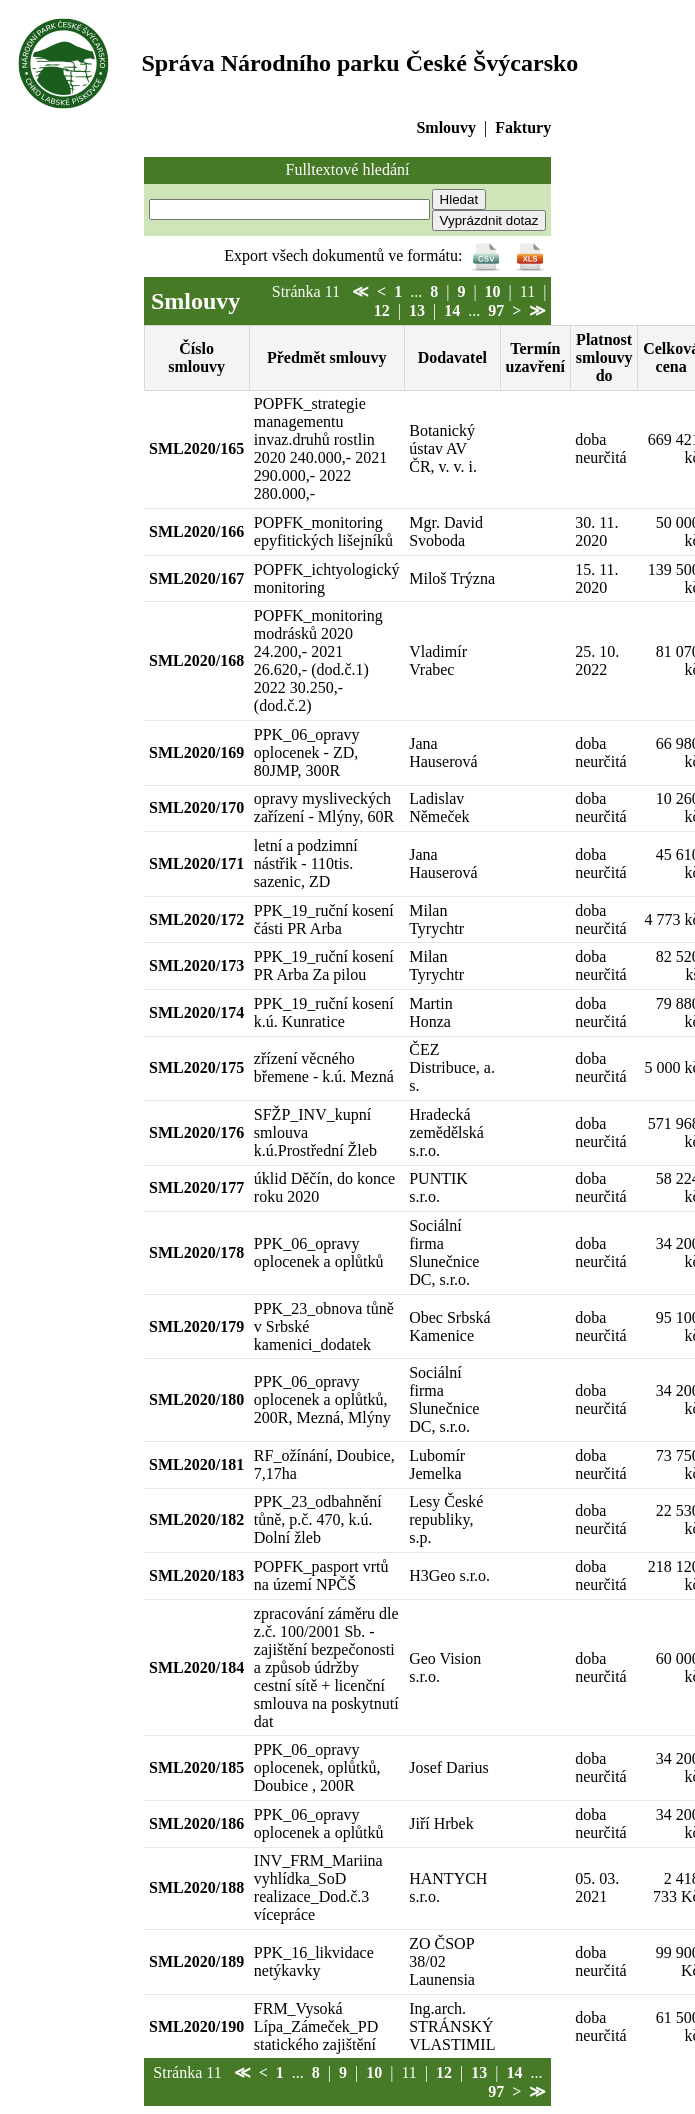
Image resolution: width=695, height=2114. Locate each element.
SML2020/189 (196, 1961)
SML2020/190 (196, 2026)
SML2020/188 (196, 1887)
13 (417, 310)
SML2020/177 (196, 1187)
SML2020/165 (196, 448)
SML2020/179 (196, 1326)
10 (493, 291)
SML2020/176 (196, 1132)
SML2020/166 (196, 531)
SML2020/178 (196, 1252)
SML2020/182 (196, 1519)
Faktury (523, 127)
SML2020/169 (196, 752)
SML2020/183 (196, 1575)
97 (496, 310)
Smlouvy (446, 127)
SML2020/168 (196, 660)
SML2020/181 (196, 1464)
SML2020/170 (196, 807)
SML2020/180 (196, 1399)
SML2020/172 (196, 919)
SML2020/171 (196, 863)
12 (382, 310)
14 (452, 310)
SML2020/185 (196, 1767)
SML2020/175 (196, 1067)
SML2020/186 (196, 1823)
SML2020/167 (196, 578)
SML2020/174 (196, 1012)
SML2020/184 (196, 1667)
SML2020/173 (196, 965)
